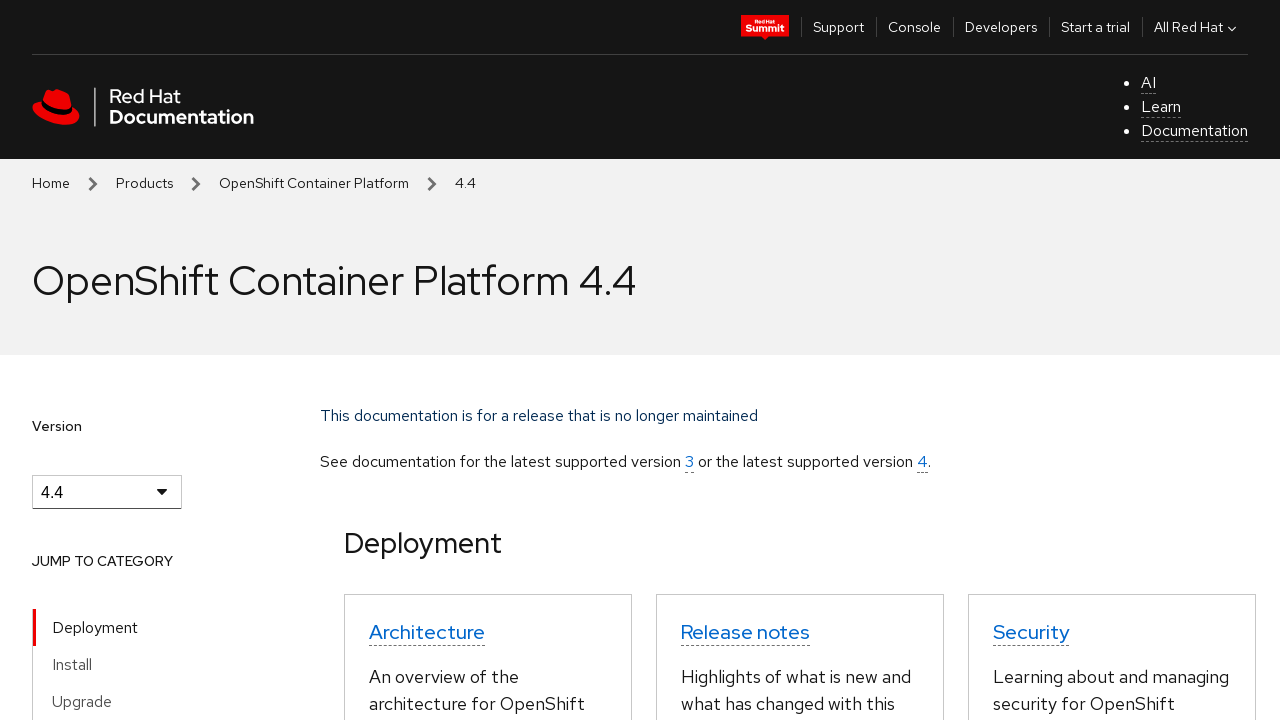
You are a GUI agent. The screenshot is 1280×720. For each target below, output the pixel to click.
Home (51, 183)
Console (914, 27)
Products (144, 183)
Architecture (427, 632)
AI (1148, 82)
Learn (1161, 106)
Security (1031, 632)
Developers (1001, 27)
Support (838, 27)
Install (72, 664)
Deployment (95, 627)
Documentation (1194, 130)
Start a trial (1095, 27)
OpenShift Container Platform (314, 183)
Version (57, 426)
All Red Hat (1197, 27)
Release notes (745, 632)
